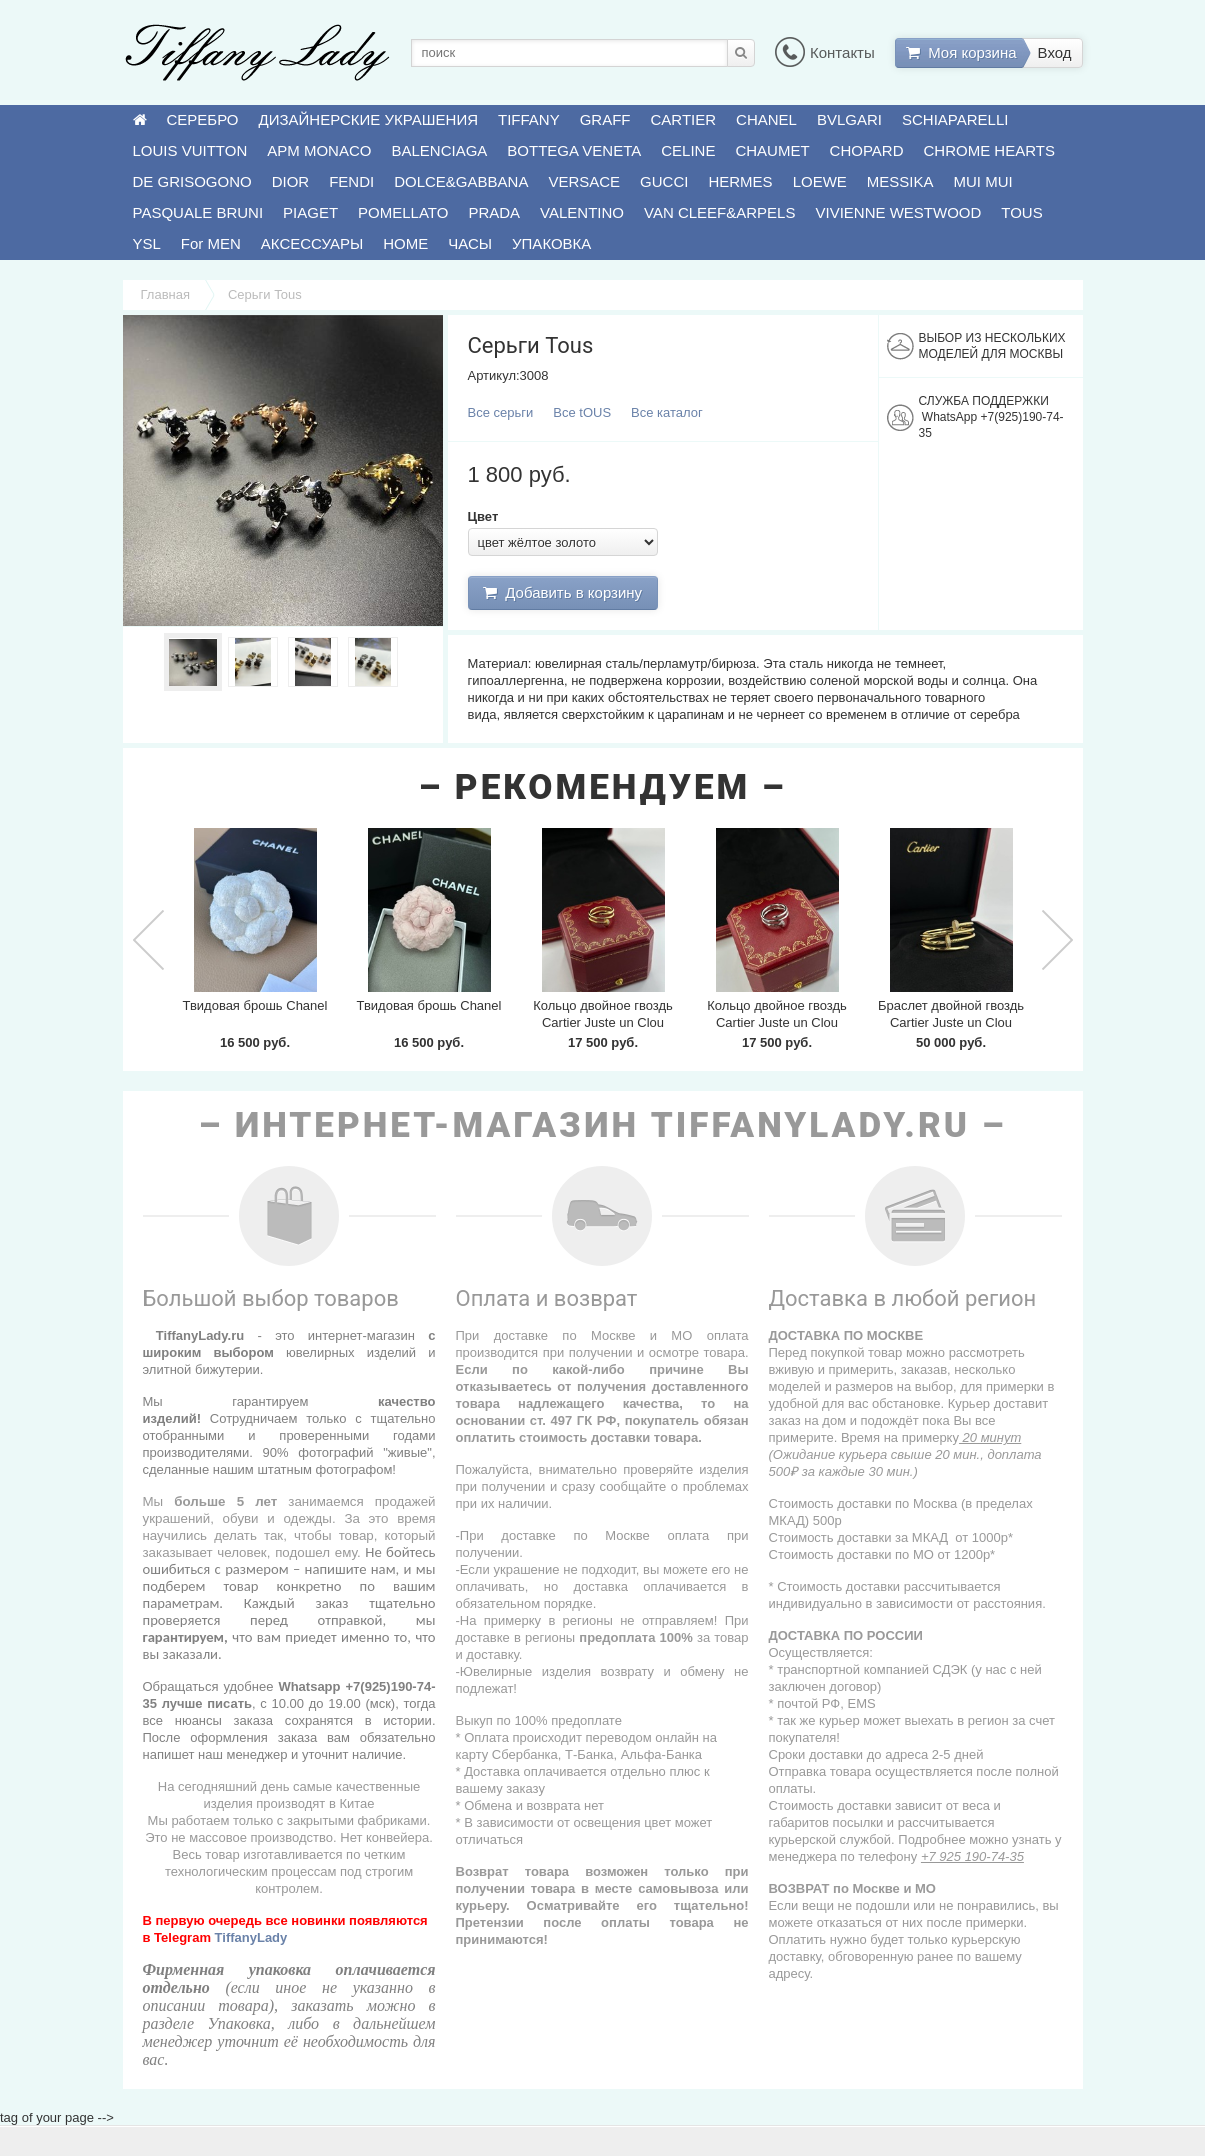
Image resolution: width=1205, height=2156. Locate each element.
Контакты (825, 52)
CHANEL (766, 119)
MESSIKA (900, 181)
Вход (1055, 52)
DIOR (291, 181)
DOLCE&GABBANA (461, 181)
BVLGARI (849, 119)
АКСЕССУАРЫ (312, 243)
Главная (165, 294)
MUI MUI (983, 181)
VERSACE (584, 181)
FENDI (351, 181)
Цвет (483, 516)
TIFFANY (529, 119)
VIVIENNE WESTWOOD (898, 212)
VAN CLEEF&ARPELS (719, 212)
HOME (405, 243)
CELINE (688, 150)
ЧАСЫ (470, 243)
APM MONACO (319, 150)
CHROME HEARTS (989, 150)
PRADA (494, 212)
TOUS (1021, 212)
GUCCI (664, 181)
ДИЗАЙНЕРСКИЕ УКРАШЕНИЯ (368, 119)
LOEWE (820, 181)
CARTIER (684, 119)
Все (501, 412)
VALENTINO (582, 212)
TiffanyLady (251, 1937)
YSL (147, 243)
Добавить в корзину (562, 592)
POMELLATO (403, 212)
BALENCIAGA (439, 150)
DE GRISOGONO (192, 181)
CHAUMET (772, 150)
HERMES (740, 181)
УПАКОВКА (551, 243)
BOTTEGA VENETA (574, 150)
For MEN (211, 243)
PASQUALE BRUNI (198, 212)
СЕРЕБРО (203, 119)
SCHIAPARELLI (955, 119)
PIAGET (310, 212)
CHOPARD (867, 150)
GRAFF (605, 119)
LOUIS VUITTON (190, 150)
